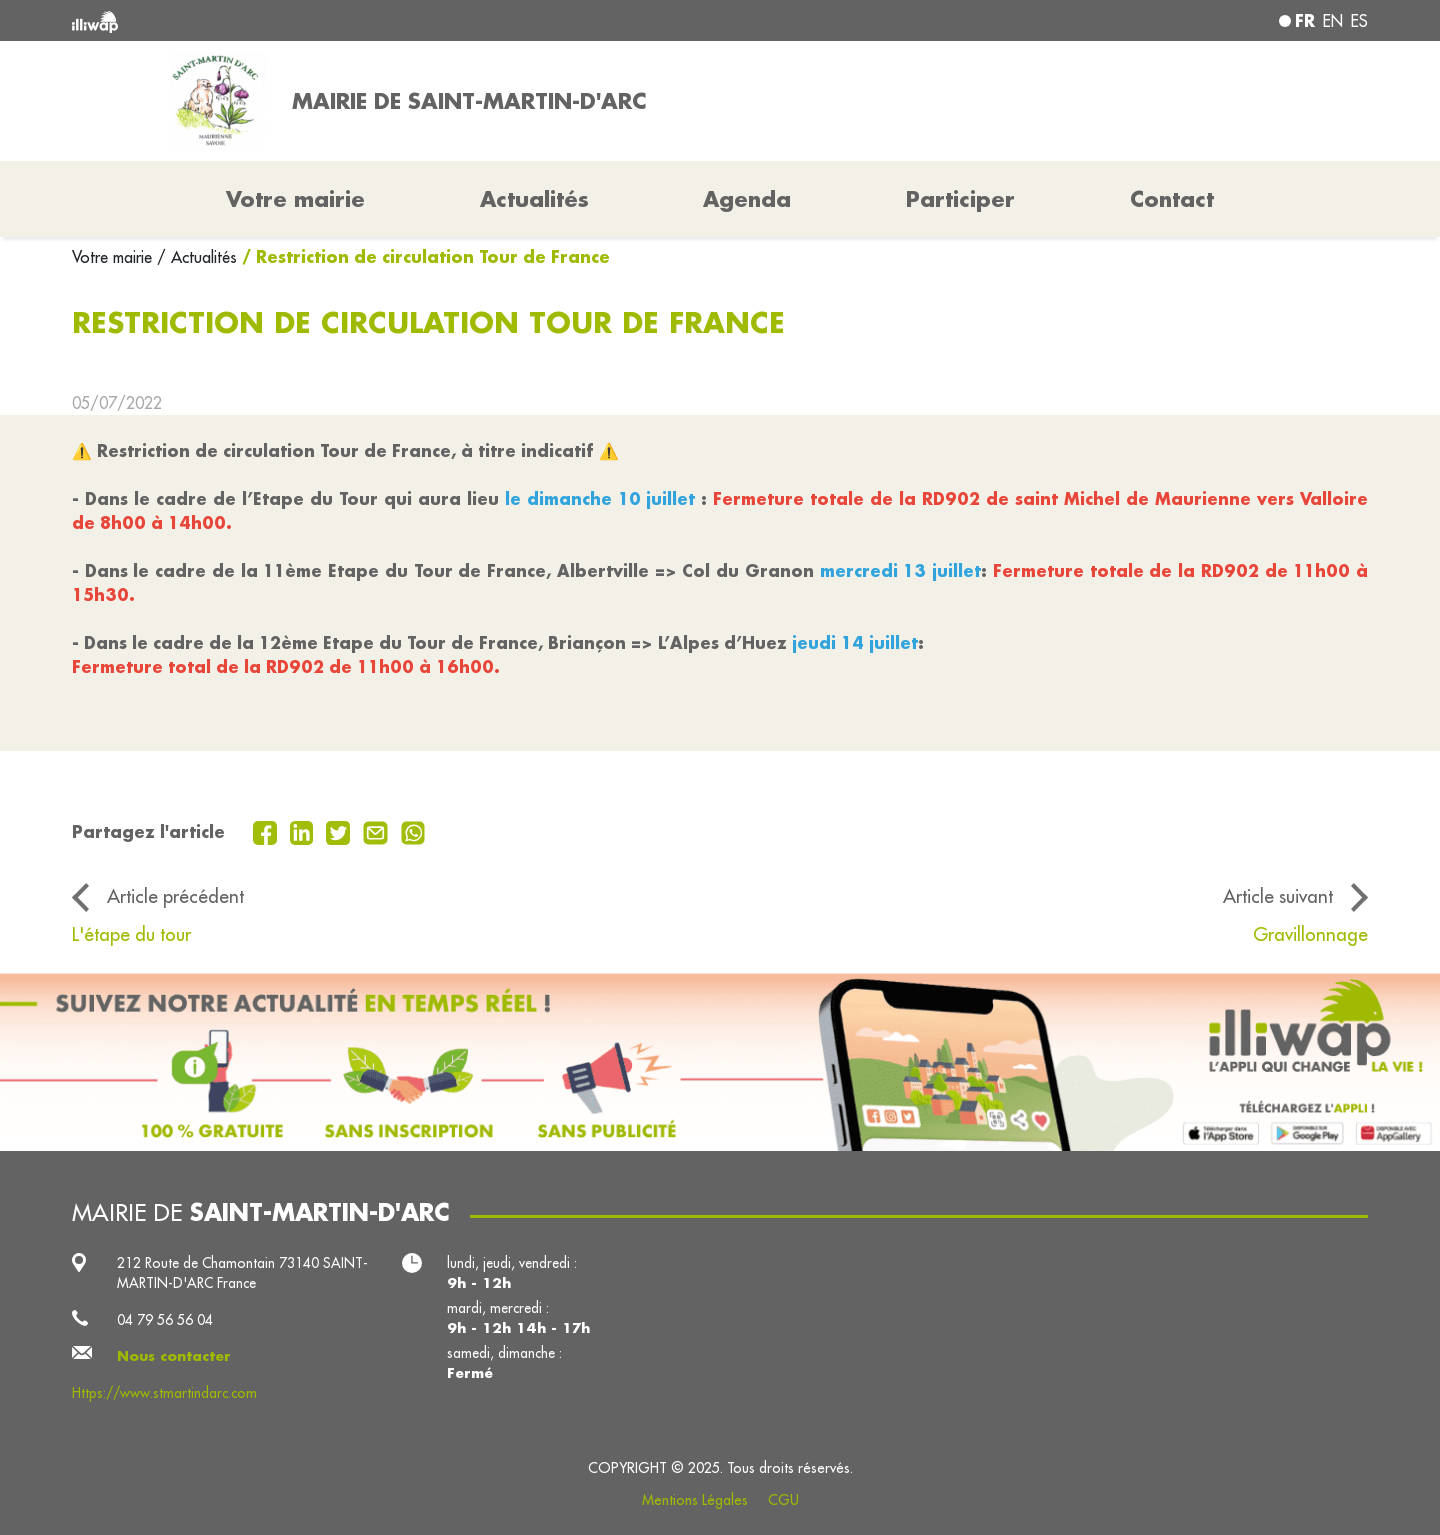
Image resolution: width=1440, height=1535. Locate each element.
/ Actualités (197, 257)
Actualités (534, 199)
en (1333, 21)
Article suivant (1278, 896)
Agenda (747, 199)
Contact (1172, 199)
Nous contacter (174, 1356)
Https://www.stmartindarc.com (164, 1393)
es (1359, 21)
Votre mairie (114, 257)
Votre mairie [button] (295, 199)
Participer (960, 199)
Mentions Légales (695, 1500)
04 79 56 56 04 (165, 1320)
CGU (783, 1500)
